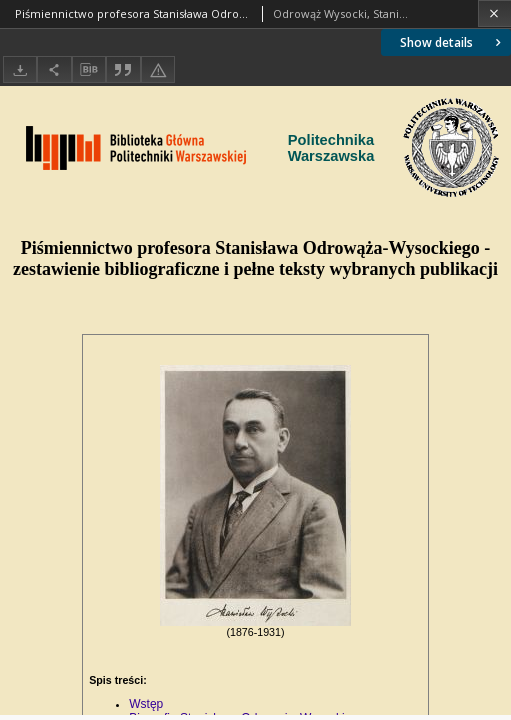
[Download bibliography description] (89, 70)
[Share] (54, 69)
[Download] (20, 69)
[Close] (494, 13)
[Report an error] (158, 69)
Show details (452, 42)
